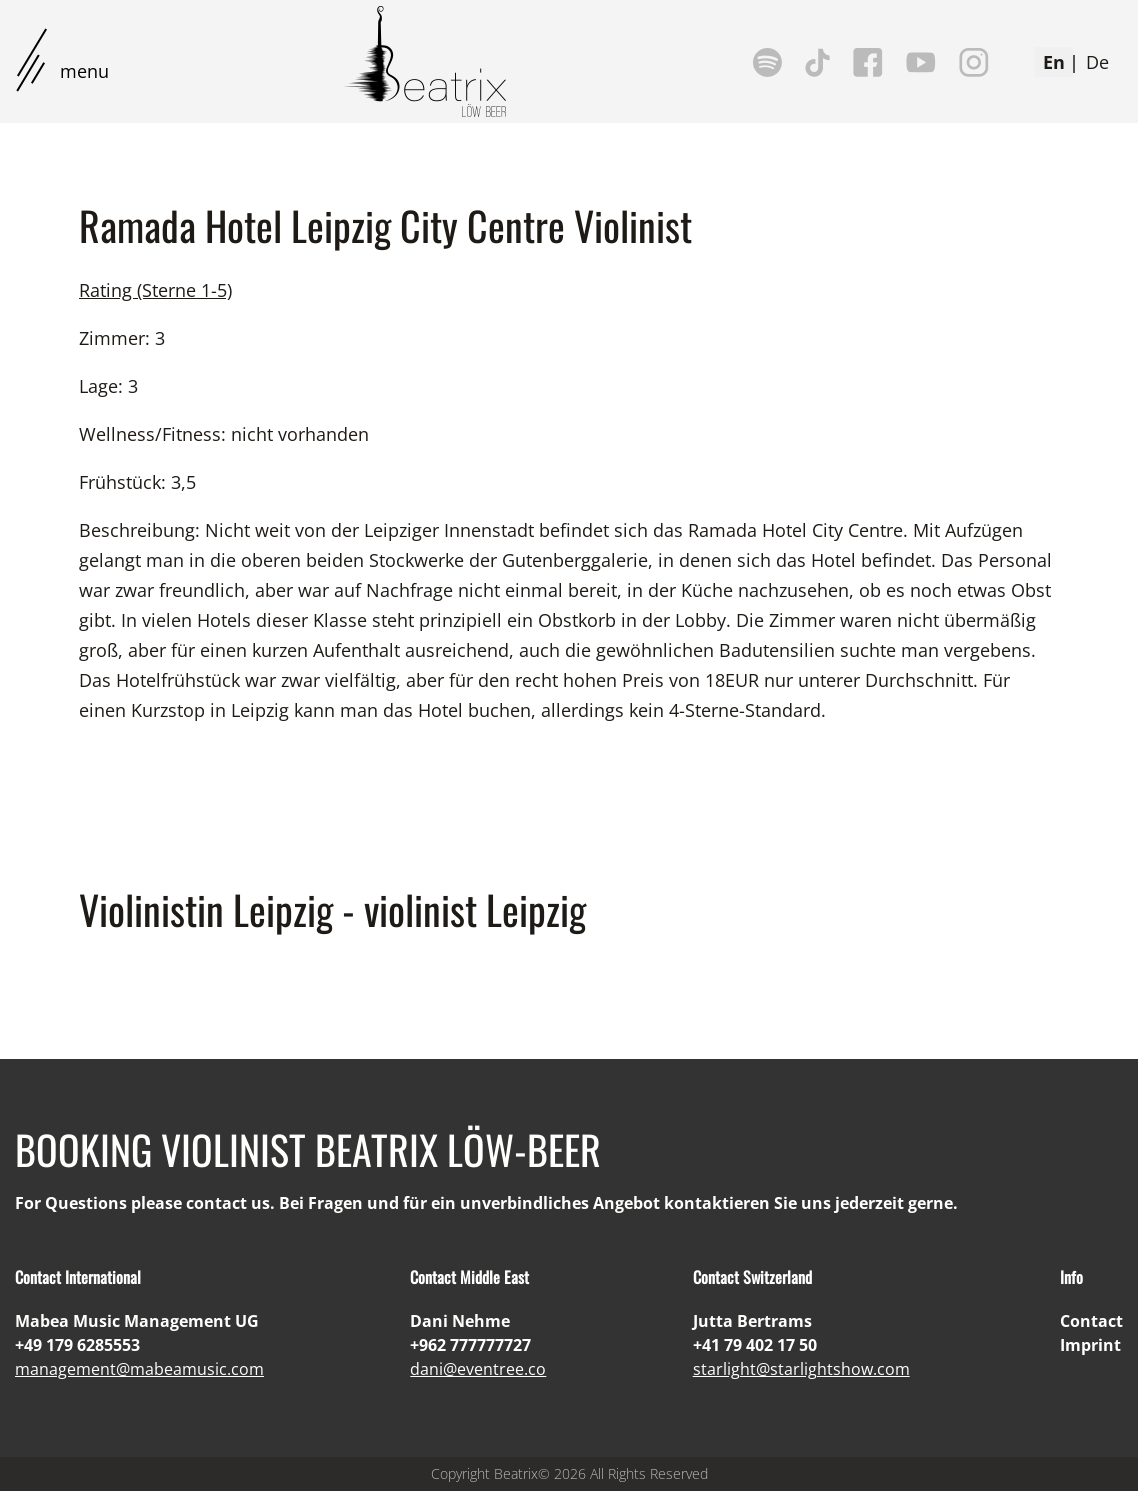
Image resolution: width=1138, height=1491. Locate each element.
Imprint (1090, 1345)
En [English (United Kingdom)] (1054, 62)
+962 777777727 (470, 1345)
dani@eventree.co (478, 1369)
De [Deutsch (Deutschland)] (1097, 62)
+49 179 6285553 (77, 1345)
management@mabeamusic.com (139, 1369)
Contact (1091, 1321)
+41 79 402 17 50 (755, 1345)
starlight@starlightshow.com (801, 1369)
